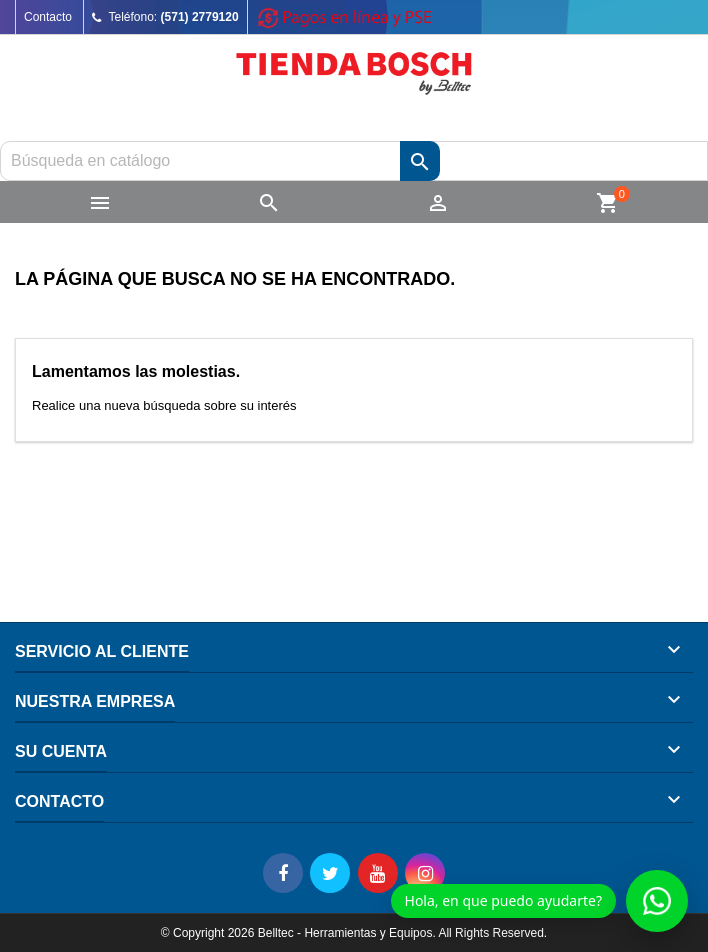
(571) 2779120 (200, 17)
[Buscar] (354, 161)
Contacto (48, 17)
